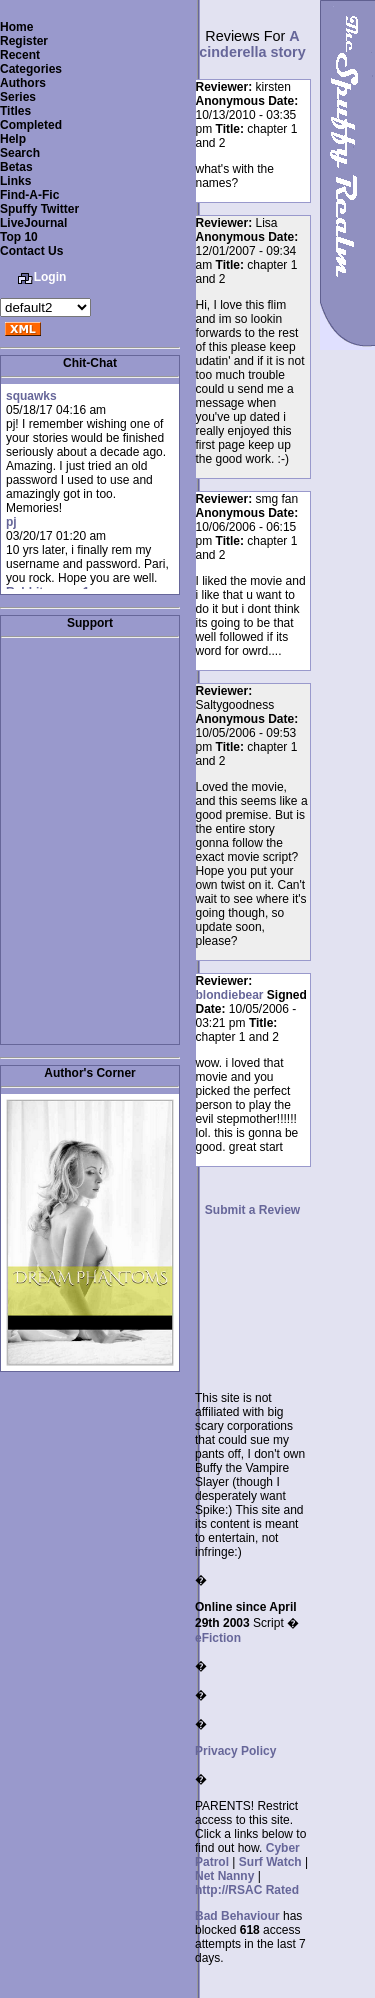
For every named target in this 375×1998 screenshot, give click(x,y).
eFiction (218, 1638)
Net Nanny (224, 1876)
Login (50, 277)
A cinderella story (252, 44)
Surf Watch (270, 1862)
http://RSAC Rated (247, 1890)
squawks (31, 396)
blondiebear (230, 995)
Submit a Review (252, 1210)
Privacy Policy (235, 1751)
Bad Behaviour (237, 1916)
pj (11, 522)
